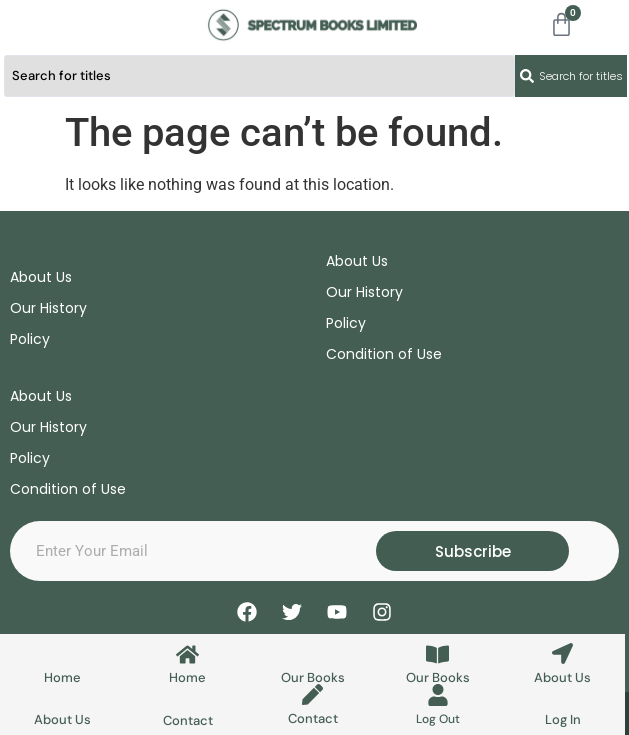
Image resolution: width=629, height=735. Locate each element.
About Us (562, 677)
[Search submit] (571, 76)
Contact (188, 720)
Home (62, 677)
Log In (563, 719)
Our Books (313, 677)
